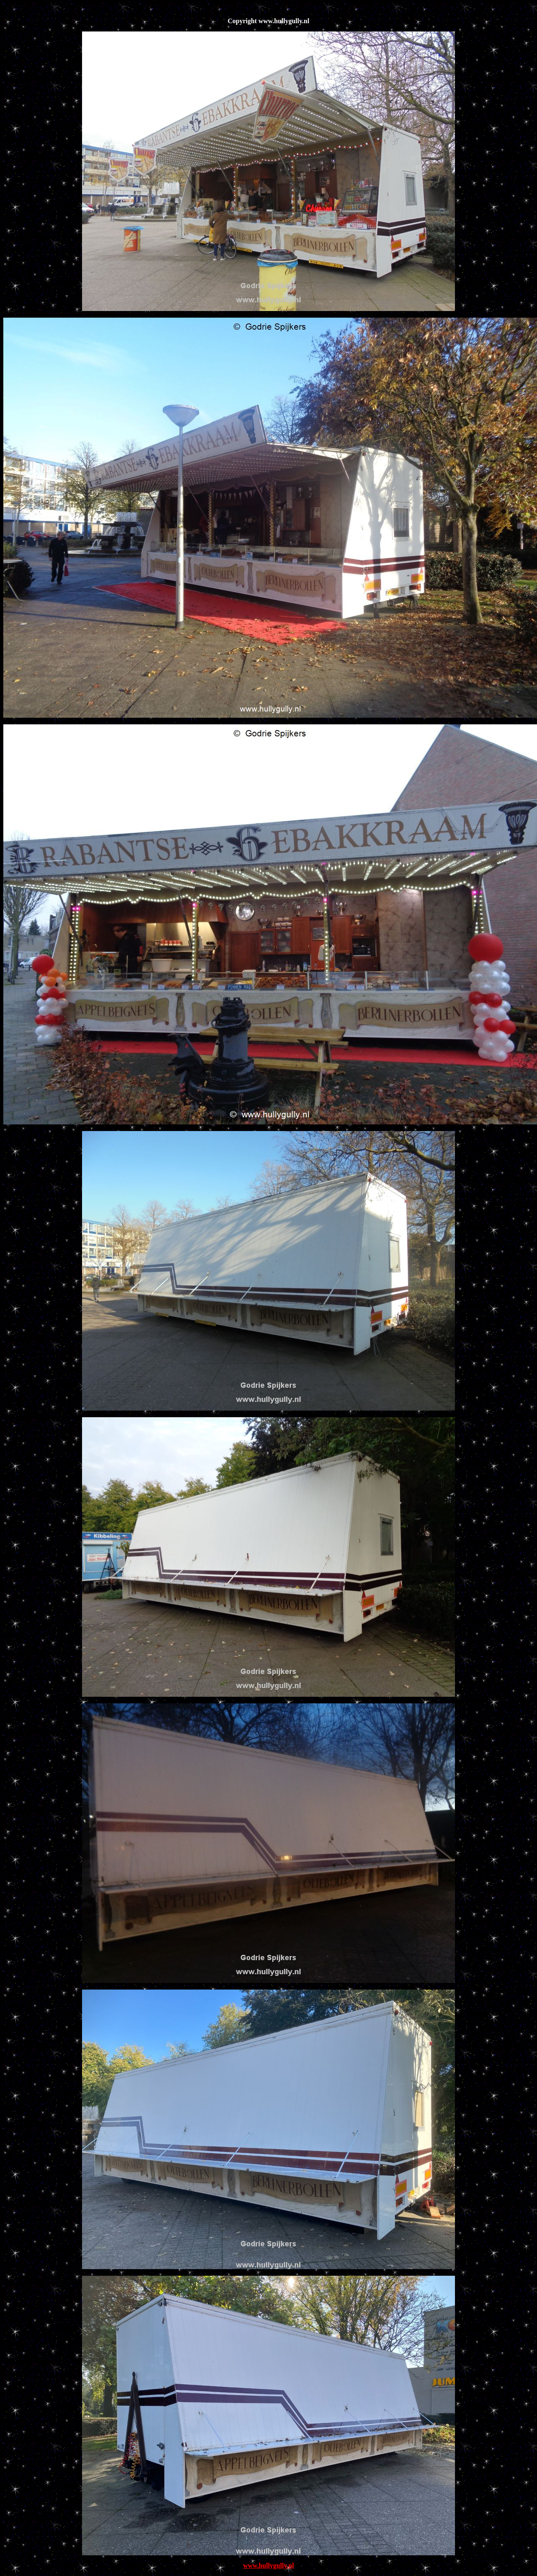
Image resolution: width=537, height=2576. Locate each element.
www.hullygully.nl (268, 2565)
